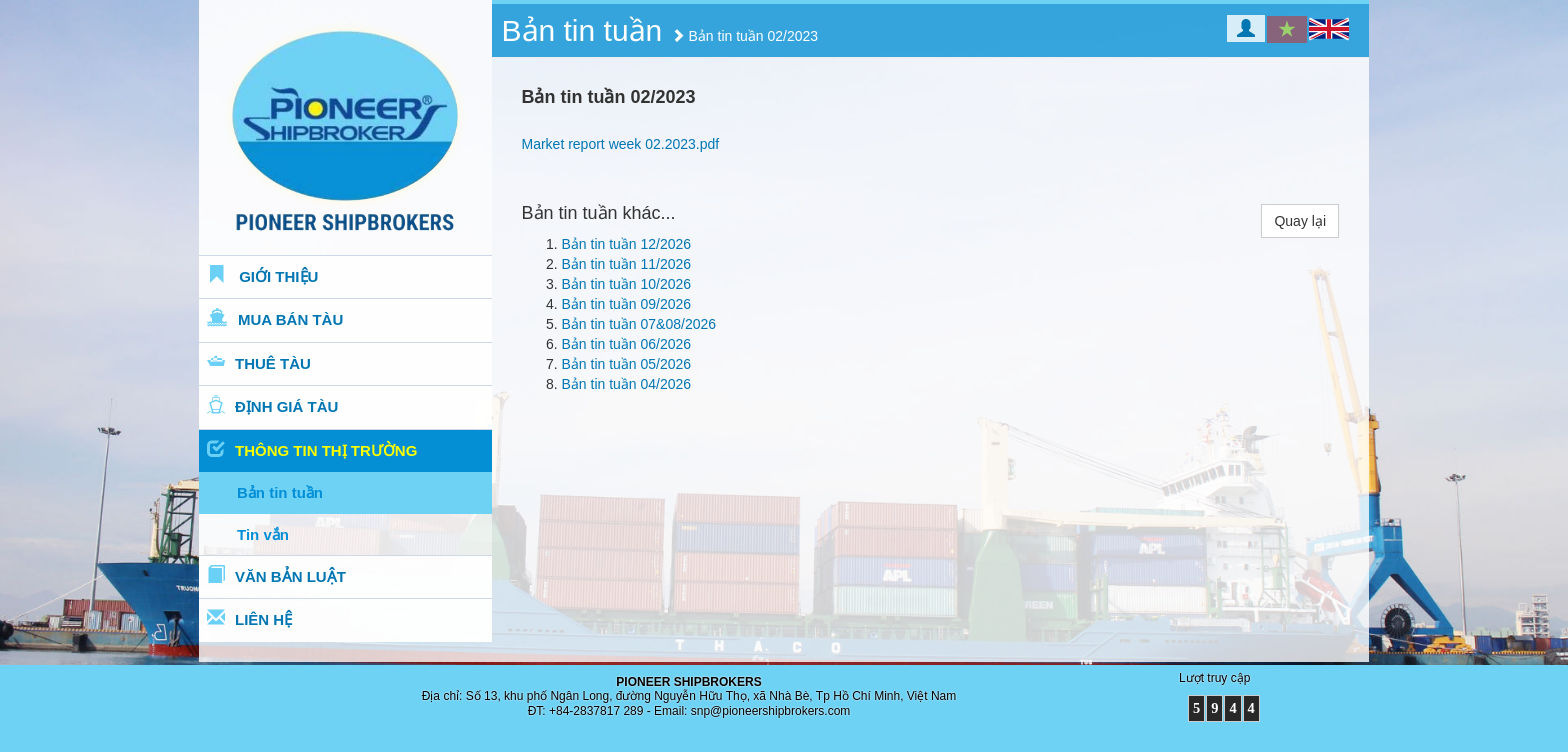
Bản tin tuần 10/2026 (627, 284)
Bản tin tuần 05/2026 (627, 364)
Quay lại (1300, 221)
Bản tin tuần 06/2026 (627, 344)
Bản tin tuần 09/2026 (627, 304)
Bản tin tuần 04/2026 (627, 384)
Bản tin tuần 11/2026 (627, 264)
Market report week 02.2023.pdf (621, 144)
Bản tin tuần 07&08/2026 (639, 324)
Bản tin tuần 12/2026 (627, 244)
